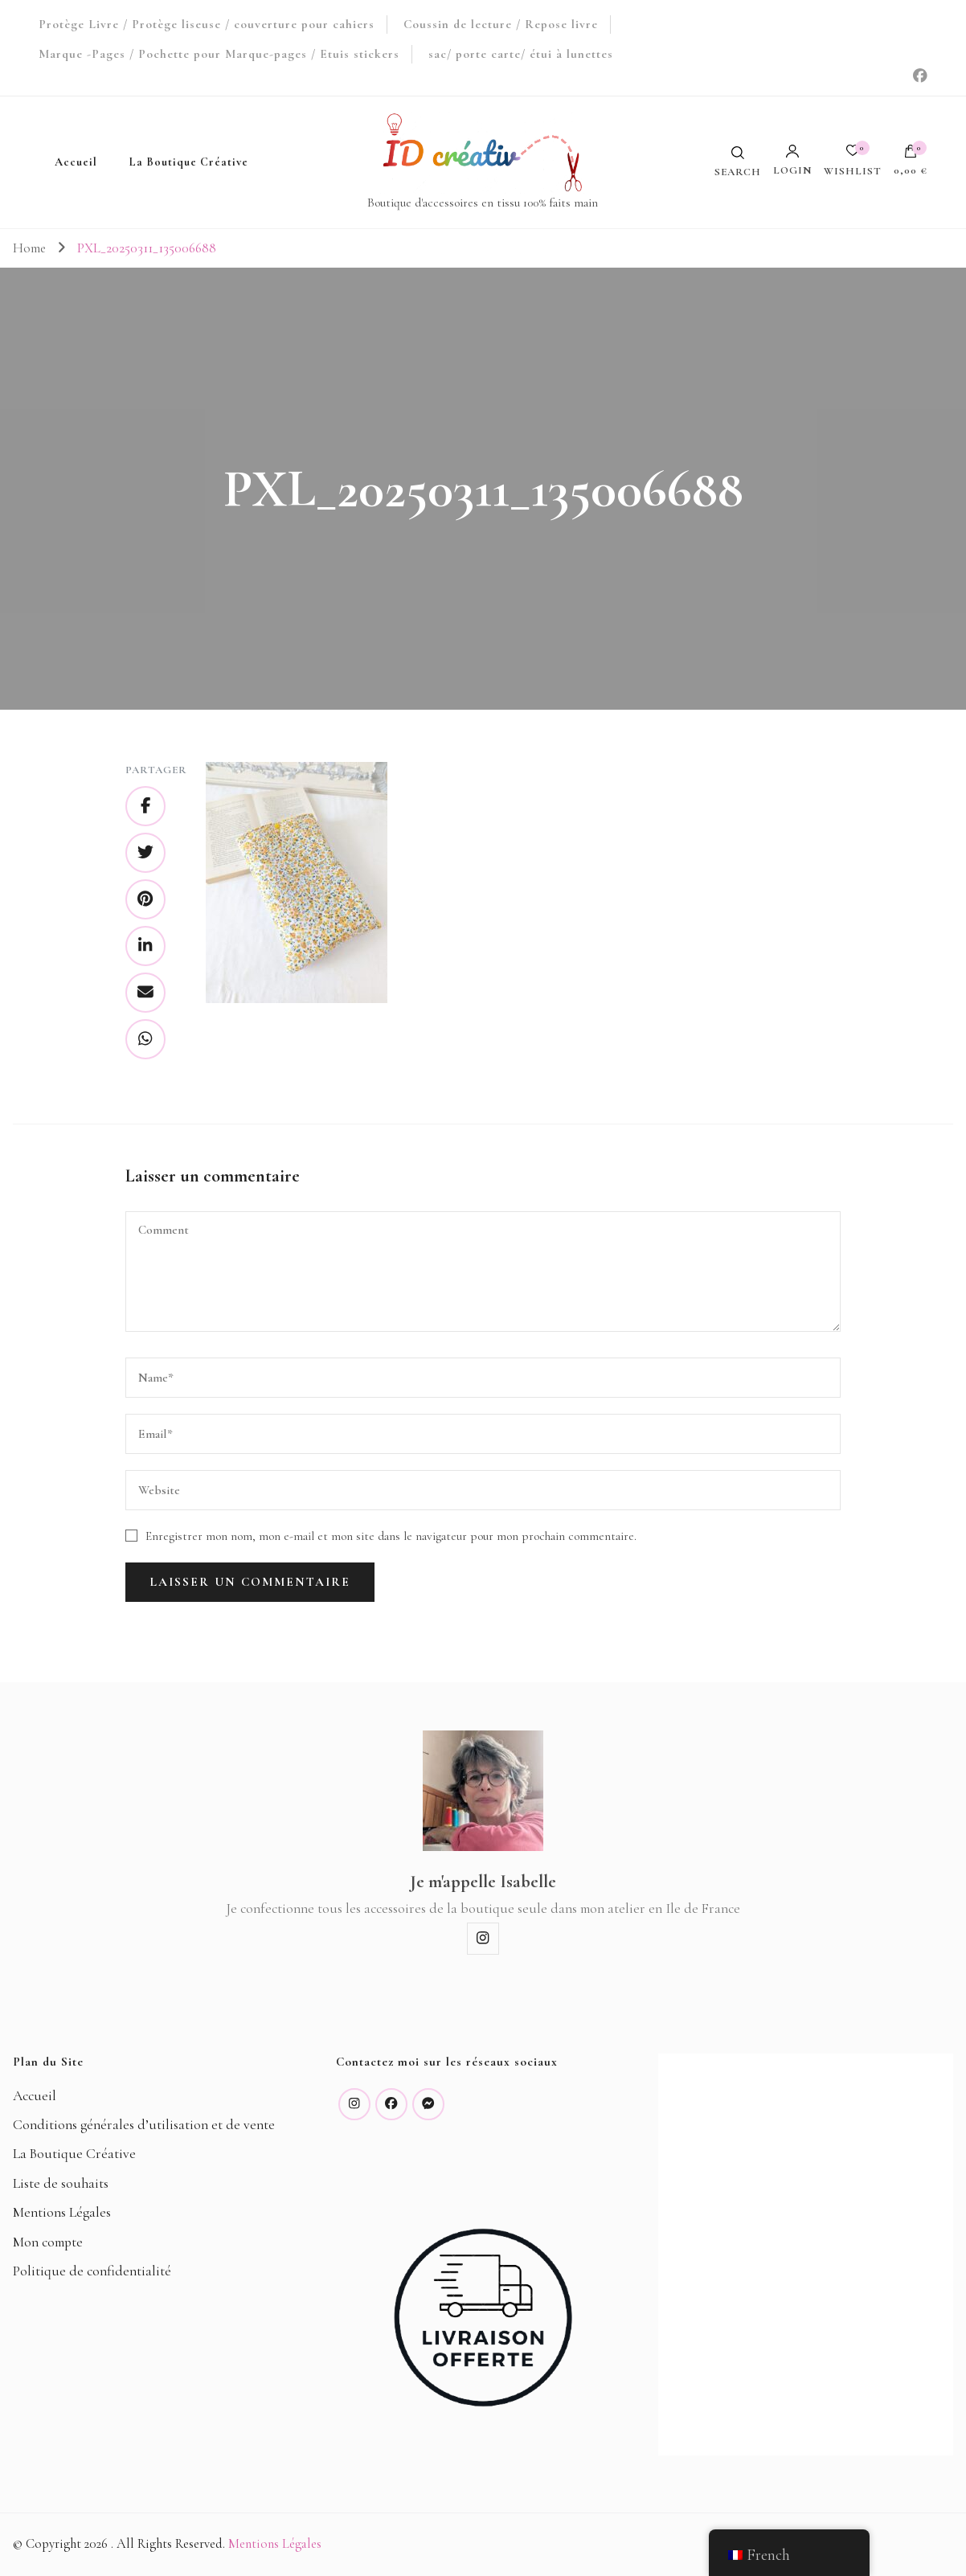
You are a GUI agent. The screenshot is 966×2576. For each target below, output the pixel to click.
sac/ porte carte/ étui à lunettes (520, 54)
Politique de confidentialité (92, 2271)
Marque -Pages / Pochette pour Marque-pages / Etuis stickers (219, 54)
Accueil (76, 162)
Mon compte (48, 2242)
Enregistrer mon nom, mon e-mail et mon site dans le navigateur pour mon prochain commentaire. (390, 1536)
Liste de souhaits (60, 2183)
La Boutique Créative (188, 162)
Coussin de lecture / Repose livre (500, 24)
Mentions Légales (62, 2212)
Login (792, 160)
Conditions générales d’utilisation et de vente (144, 2124)
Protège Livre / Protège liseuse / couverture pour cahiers (207, 24)
